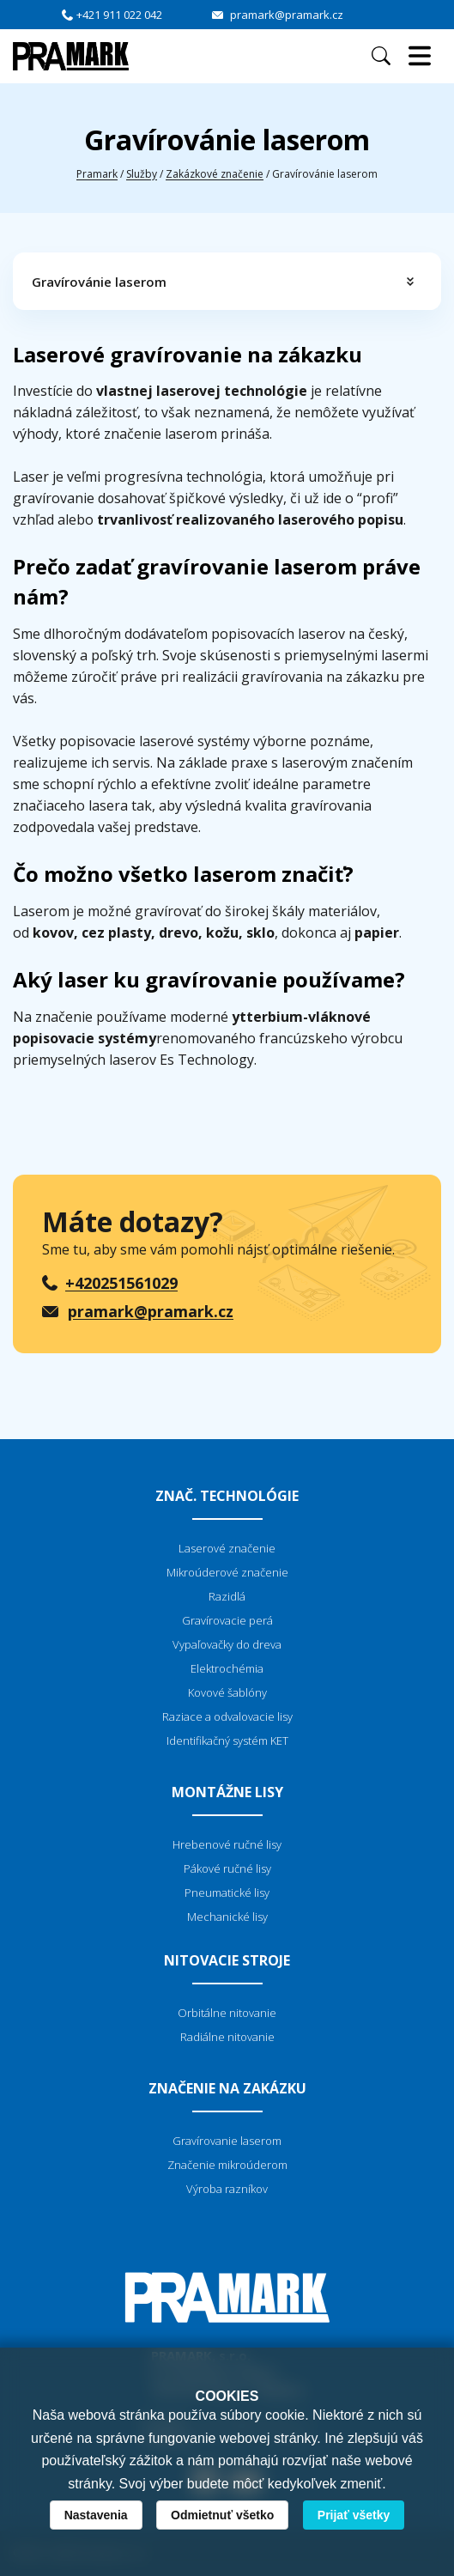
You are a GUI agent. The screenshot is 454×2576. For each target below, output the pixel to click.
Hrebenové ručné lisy (227, 1844)
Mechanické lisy (227, 1916)
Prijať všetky (354, 2515)
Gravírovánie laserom (99, 281)
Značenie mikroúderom (227, 2164)
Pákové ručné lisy (227, 1868)
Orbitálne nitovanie (227, 2012)
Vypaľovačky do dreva (227, 1644)
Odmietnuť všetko (222, 2515)
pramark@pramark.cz (286, 14)
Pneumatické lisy (227, 1892)
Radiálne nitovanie (227, 2036)
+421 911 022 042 (119, 14)
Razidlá (227, 1596)
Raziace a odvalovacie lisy (227, 1716)
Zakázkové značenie (214, 174)
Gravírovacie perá (227, 1620)
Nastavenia (96, 2515)
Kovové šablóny (227, 1692)
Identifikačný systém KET (227, 1740)
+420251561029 (121, 1283)
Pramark (97, 174)
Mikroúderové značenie (227, 1572)
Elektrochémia (227, 1668)
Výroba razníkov (227, 2188)
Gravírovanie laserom (227, 2140)
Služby (141, 174)
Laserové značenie (227, 1548)
